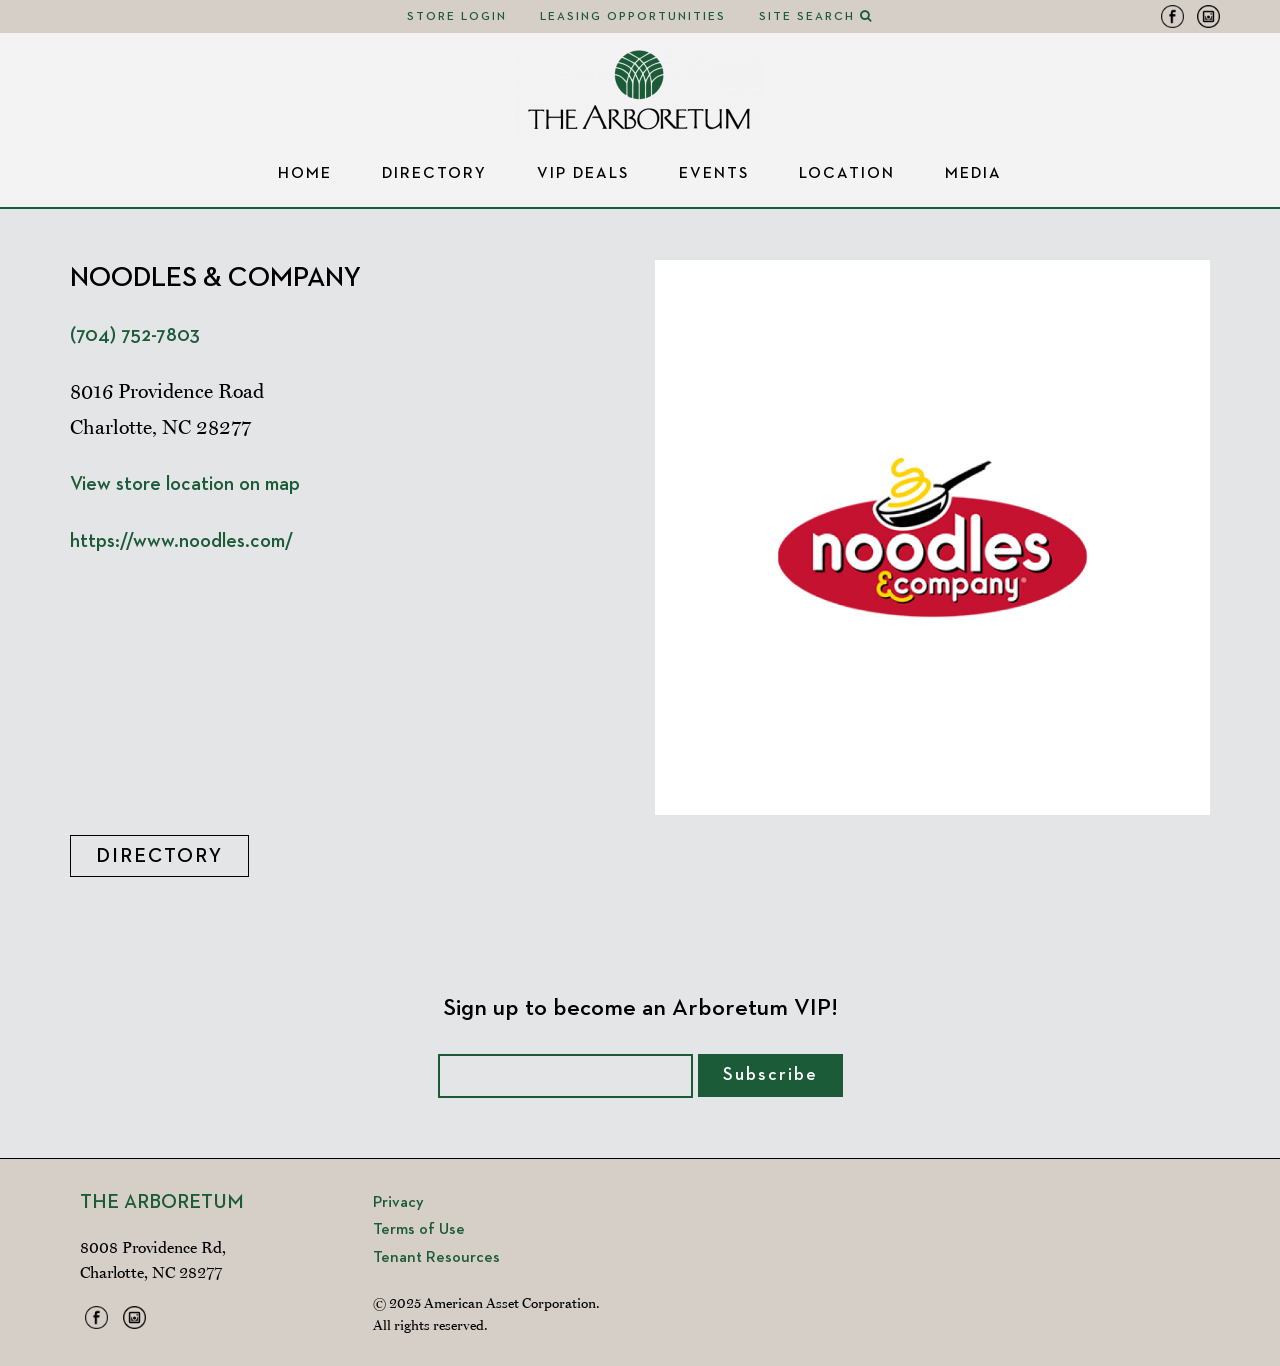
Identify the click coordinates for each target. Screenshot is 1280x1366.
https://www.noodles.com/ (181, 541)
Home (305, 174)
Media (973, 174)
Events (714, 174)
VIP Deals (583, 174)
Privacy (398, 1203)
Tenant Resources (436, 1258)
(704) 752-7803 (135, 335)
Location (847, 174)
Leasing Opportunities (633, 17)
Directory (434, 174)
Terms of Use (419, 1230)
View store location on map (185, 484)
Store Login (457, 17)
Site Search (816, 17)
